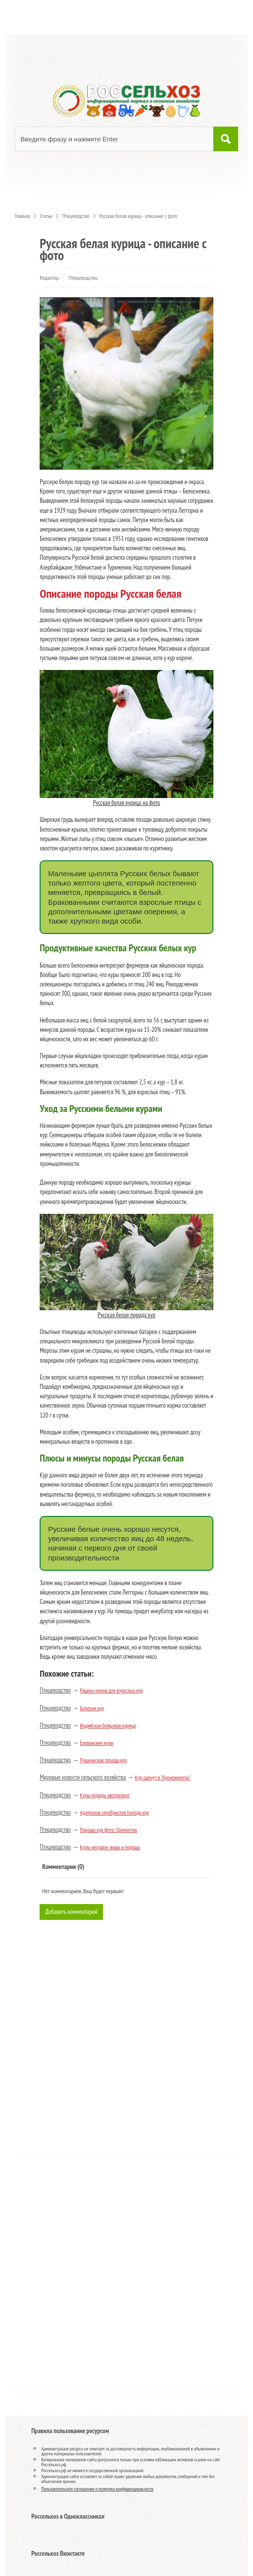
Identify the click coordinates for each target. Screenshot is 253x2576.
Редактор (49, 277)
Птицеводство (83, 277)
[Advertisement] (81, 2050)
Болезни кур (91, 1708)
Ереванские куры (96, 1742)
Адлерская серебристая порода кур (114, 1812)
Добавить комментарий (71, 1912)
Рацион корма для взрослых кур (111, 1690)
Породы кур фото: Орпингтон (108, 1829)
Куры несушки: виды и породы (110, 1847)
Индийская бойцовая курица (108, 1725)
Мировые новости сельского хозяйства (83, 1777)
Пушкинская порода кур (103, 1760)
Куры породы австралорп (104, 1795)
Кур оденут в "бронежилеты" (163, 1777)
